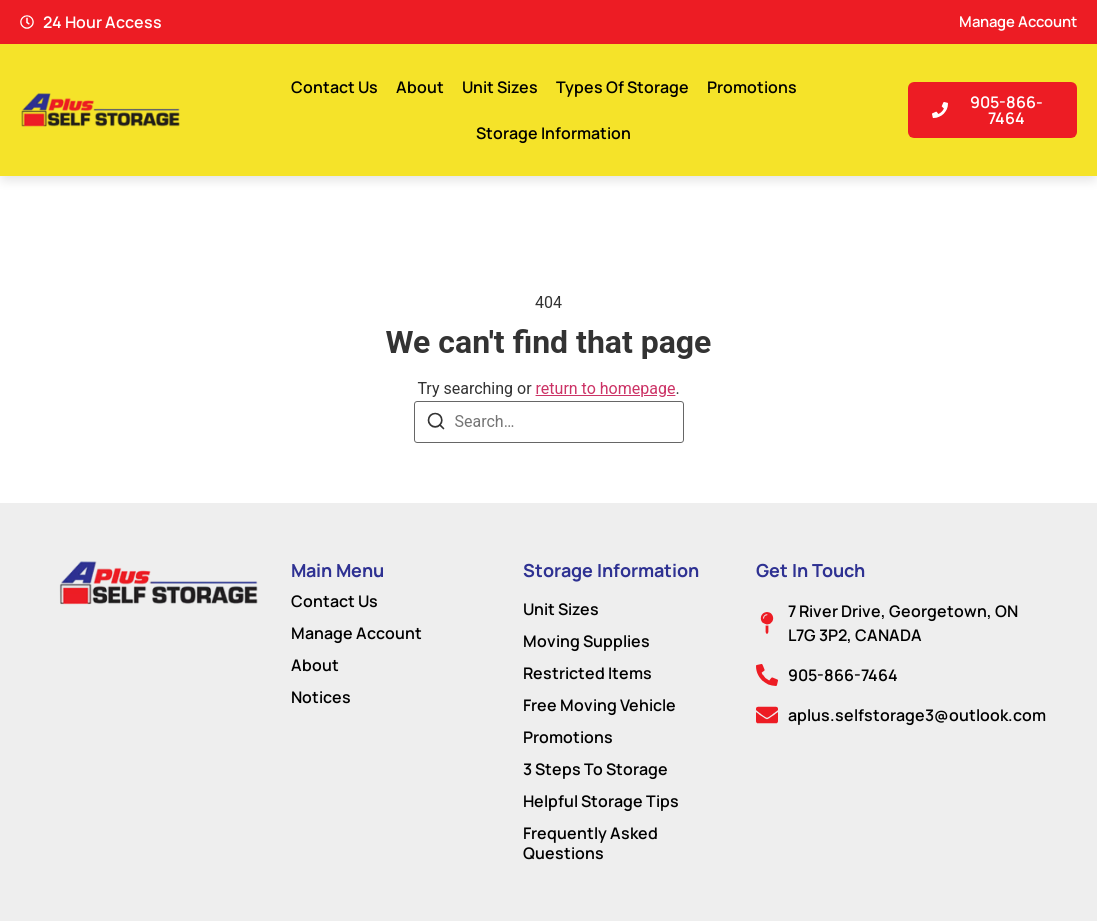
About (420, 87)
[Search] (436, 424)
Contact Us (334, 87)
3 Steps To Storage (595, 769)
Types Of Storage (622, 87)
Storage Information (553, 133)
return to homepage (606, 388)
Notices (321, 697)
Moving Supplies (586, 641)
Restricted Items (587, 673)
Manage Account (356, 633)
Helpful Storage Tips (601, 801)
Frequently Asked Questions (590, 843)
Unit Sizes (500, 87)
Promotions (752, 87)
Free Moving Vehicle (599, 705)
